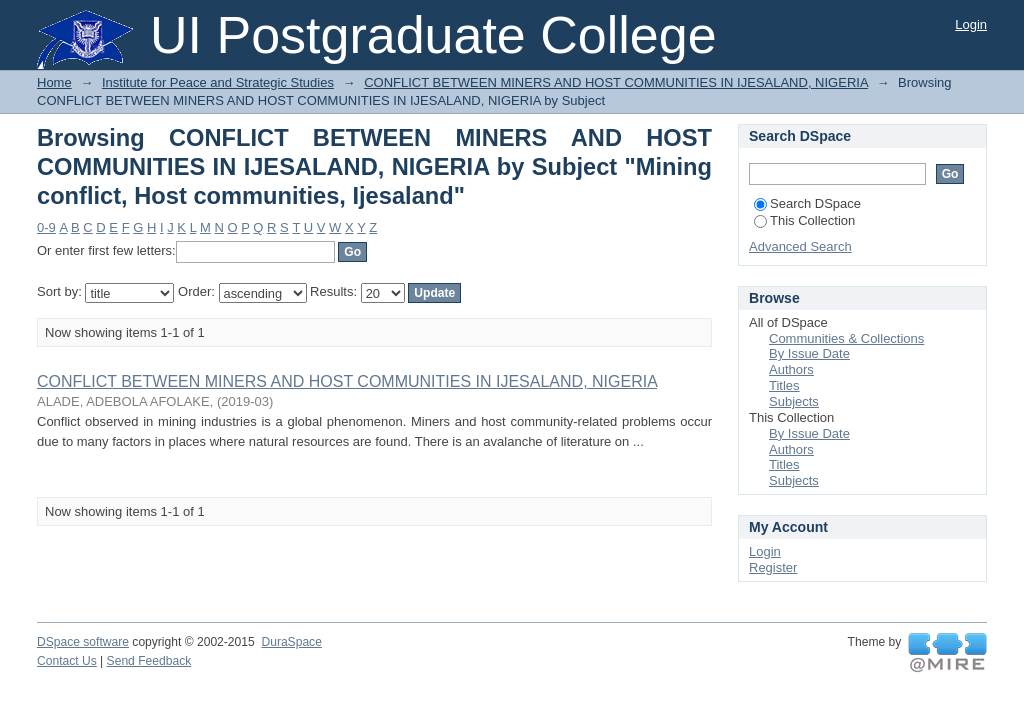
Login (971, 24)
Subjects (794, 401)
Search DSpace (807, 203)
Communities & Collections (846, 338)
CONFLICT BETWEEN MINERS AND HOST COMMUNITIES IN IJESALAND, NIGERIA (616, 82)
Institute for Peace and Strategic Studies (218, 82)
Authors (791, 369)
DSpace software (83, 642)
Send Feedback (149, 661)
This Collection (804, 220)
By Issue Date (809, 353)
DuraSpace (291, 642)
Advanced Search (800, 246)
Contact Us (67, 661)
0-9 (46, 227)
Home (54, 82)
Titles (784, 385)
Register (773, 567)
